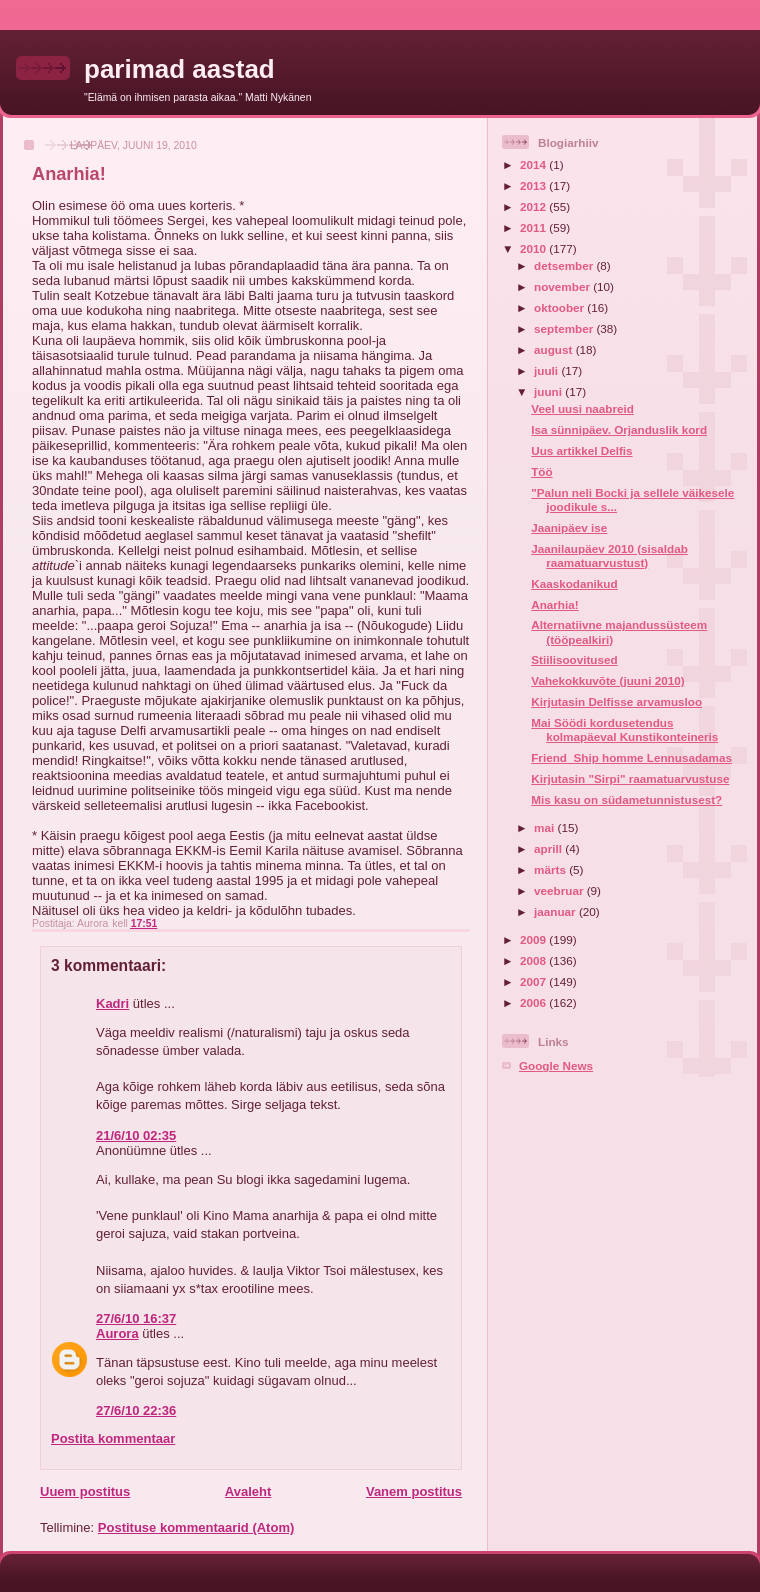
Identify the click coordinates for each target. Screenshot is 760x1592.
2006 (534, 1002)
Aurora (117, 1333)
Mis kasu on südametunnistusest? (626, 799)
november (563, 286)
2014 (534, 164)
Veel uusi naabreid (582, 408)
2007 (534, 981)
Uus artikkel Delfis (581, 450)
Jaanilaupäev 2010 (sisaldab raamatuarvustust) (609, 555)
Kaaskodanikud (574, 583)
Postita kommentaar (113, 1438)
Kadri (112, 1003)
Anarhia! (554, 604)
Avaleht (248, 1491)
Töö (541, 471)
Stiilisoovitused (574, 659)
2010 (534, 248)
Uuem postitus (85, 1491)
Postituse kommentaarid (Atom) (196, 1527)
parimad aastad (179, 69)
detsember (565, 265)
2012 (534, 206)
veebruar (560, 890)
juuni (549, 391)
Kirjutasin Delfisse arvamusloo (616, 701)
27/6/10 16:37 (136, 1318)
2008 (534, 960)
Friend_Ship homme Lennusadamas (631, 757)
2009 (534, 939)
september (565, 328)
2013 (534, 185)
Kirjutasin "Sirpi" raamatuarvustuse (630, 778)
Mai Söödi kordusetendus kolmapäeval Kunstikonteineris (624, 729)
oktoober (560, 307)
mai (545, 827)
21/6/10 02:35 (136, 1135)
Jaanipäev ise (569, 527)
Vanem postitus (414, 1491)
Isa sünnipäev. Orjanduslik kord (619, 429)
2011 (534, 227)
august (555, 349)
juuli (547, 370)
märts (551, 869)
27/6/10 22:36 (136, 1410)
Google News (556, 1065)
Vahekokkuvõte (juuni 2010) (607, 680)
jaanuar (556, 911)
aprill (549, 848)
